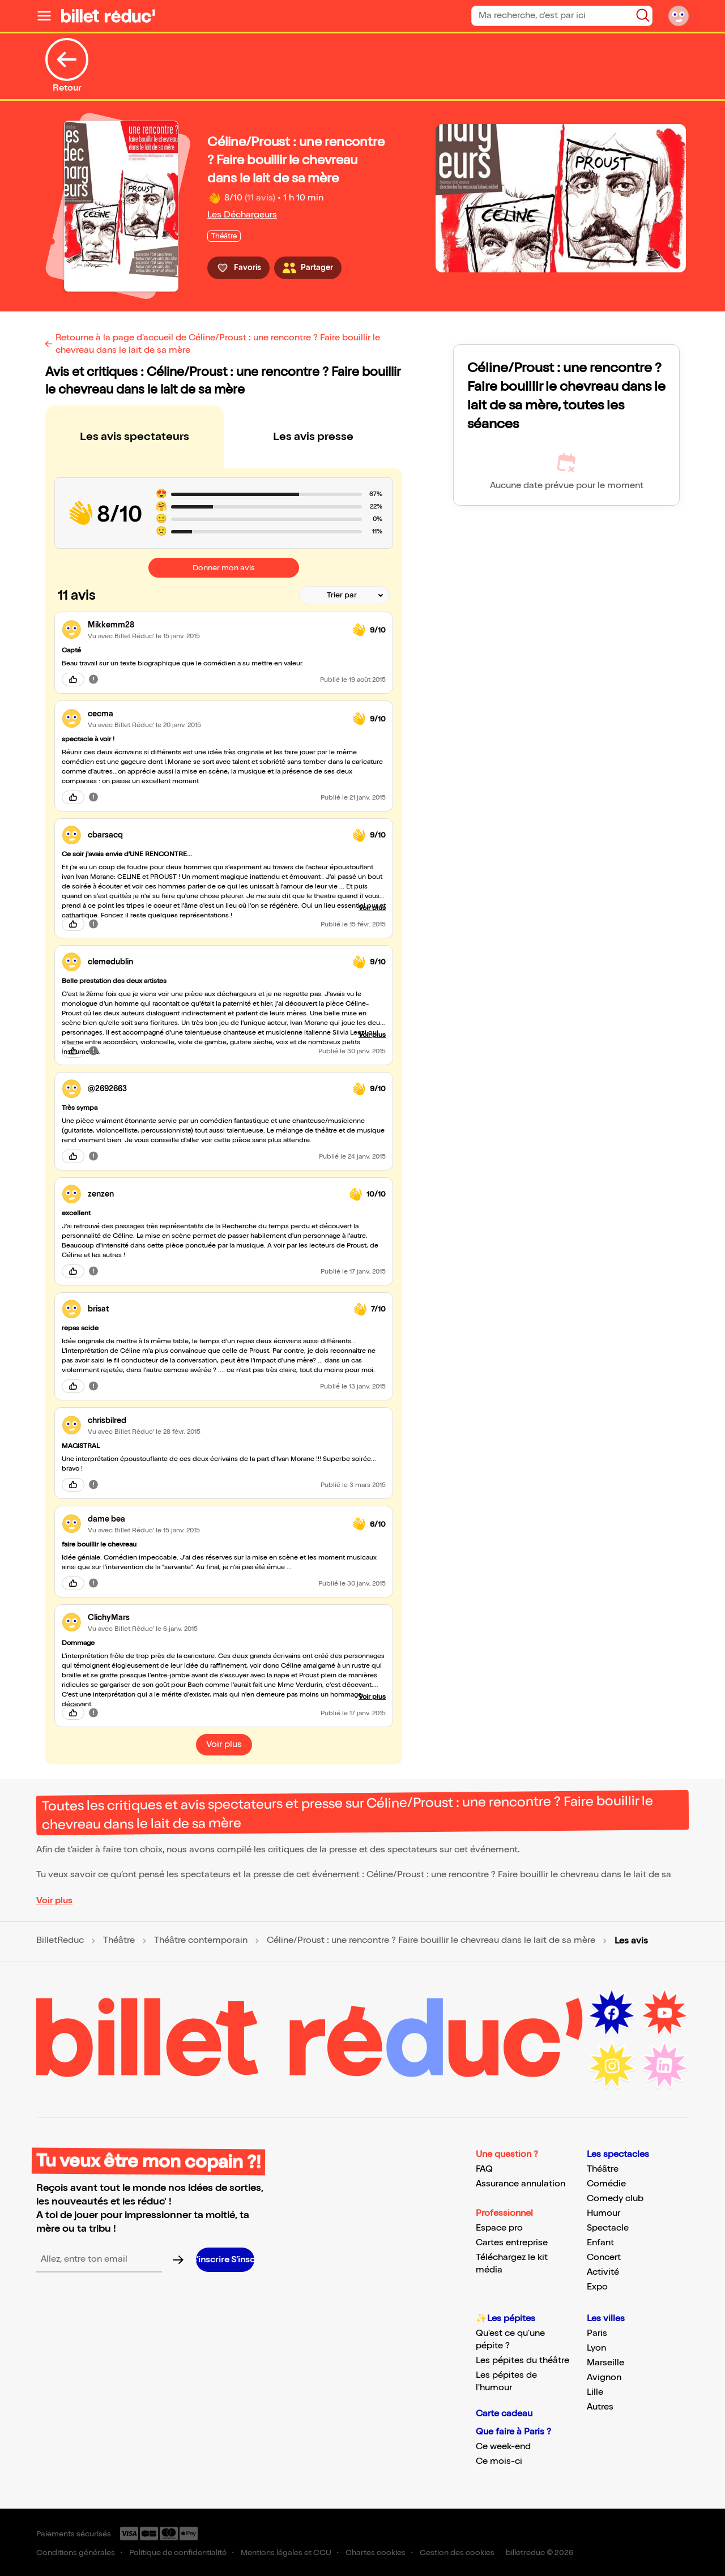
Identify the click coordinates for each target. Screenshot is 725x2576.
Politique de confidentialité (178, 2552)
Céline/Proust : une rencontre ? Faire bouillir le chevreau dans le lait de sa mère (431, 1940)
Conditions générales (75, 2552)
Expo (597, 2287)
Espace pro (499, 2228)
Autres (600, 2407)
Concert (604, 2257)
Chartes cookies (376, 2552)
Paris (597, 2333)
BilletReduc (60, 1940)
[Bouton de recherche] (643, 15)
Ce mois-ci (499, 2461)
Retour (66, 65)
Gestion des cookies (457, 2552)
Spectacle (608, 2228)
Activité (603, 2272)
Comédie (606, 2183)
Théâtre (119, 1940)
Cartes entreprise (512, 2242)
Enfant (600, 2242)
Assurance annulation (520, 2183)
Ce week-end (503, 2446)
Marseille (605, 2362)
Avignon (604, 2377)
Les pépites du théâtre (522, 2360)
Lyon (596, 2348)
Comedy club (615, 2198)
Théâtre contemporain (201, 1940)
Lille (595, 2392)
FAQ (484, 2169)
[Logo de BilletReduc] (108, 16)
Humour (603, 2213)
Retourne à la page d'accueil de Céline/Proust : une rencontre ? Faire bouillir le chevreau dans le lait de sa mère (218, 344)
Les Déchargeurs (242, 215)
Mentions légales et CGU (286, 2552)
